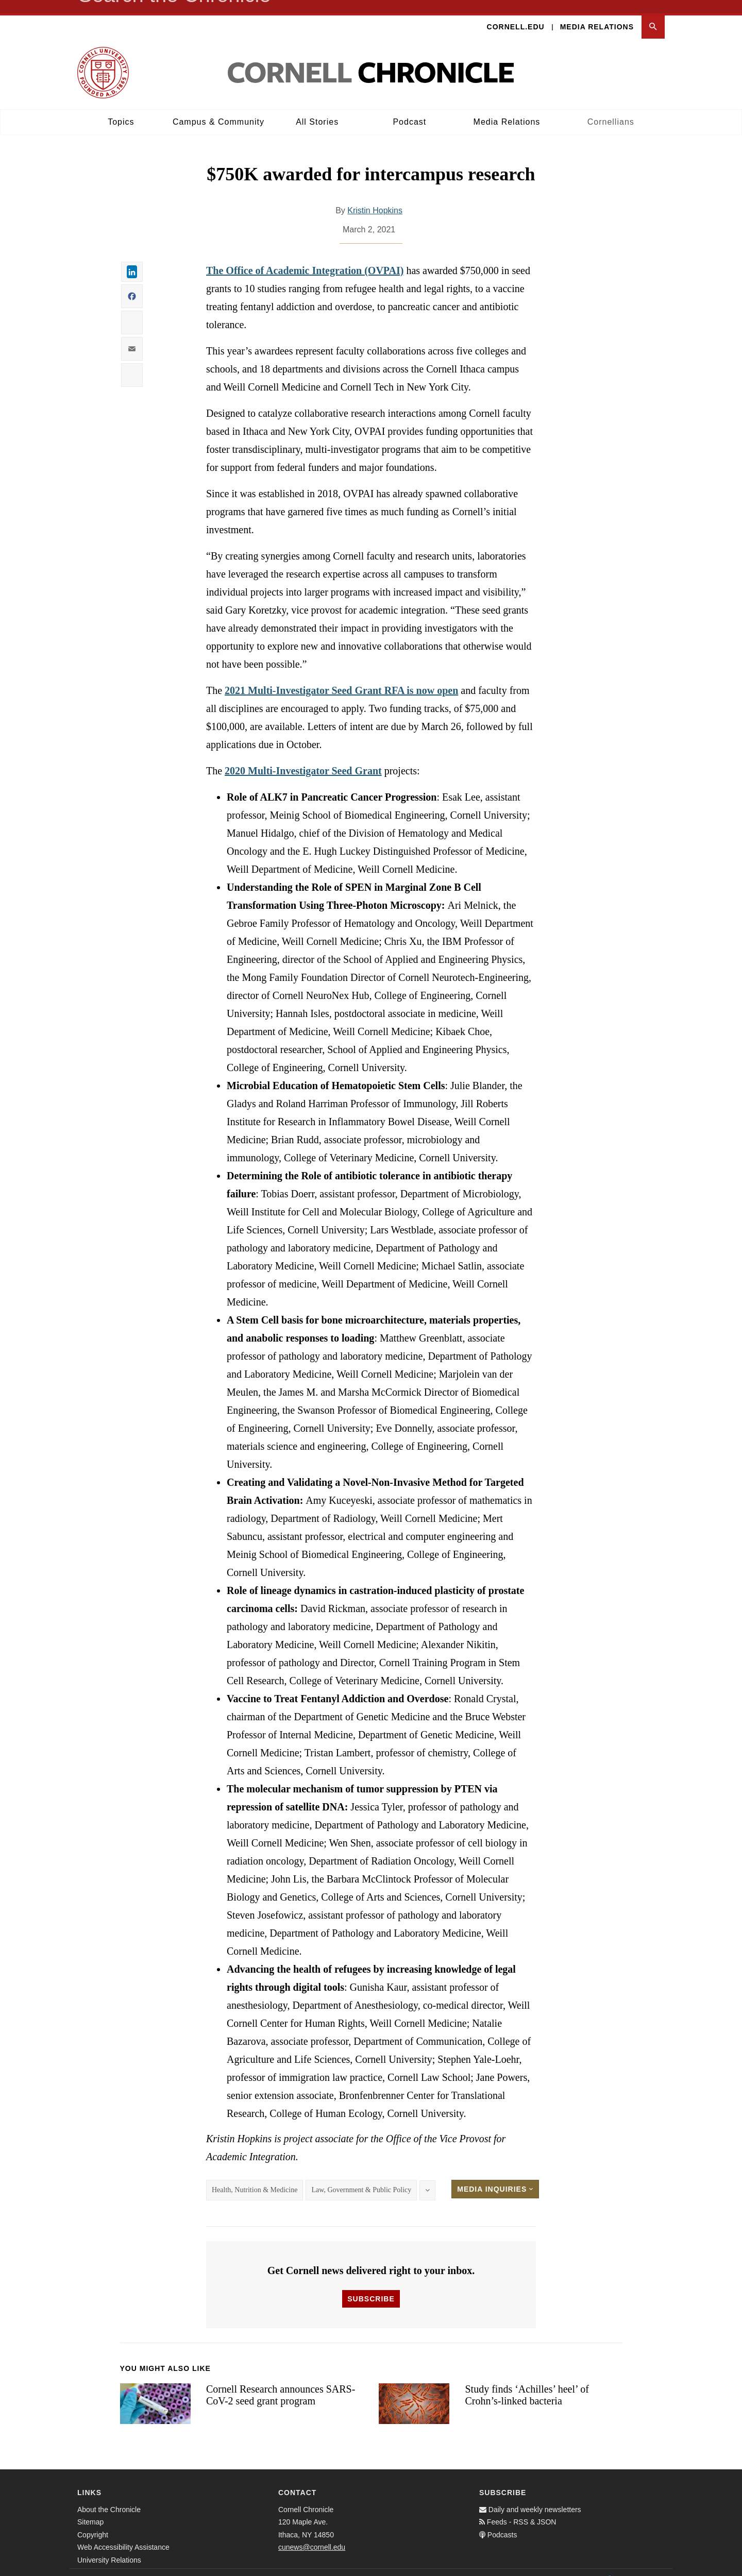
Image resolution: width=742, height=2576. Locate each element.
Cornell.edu (516, 13)
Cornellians (610, 108)
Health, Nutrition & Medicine (254, 2177)
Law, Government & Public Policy (361, 2177)
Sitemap (90, 2508)
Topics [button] (121, 108)
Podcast (409, 108)
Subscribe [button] (370, 2285)
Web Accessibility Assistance (123, 2534)
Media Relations (597, 13)
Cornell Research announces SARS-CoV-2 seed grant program (280, 2381)
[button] (653, 13)
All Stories (317, 108)
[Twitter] (631, 2565)
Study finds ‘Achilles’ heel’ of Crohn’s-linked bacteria (526, 2381)
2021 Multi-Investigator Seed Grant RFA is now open (341, 677)
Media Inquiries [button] (495, 2176)
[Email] (654, 2565)
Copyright (92, 2521)
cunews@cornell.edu (311, 2534)
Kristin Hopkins (374, 197)
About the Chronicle (109, 2496)
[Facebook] (609, 2565)
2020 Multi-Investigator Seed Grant (303, 758)
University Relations (109, 2547)
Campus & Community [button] (218, 108)
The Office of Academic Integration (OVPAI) (304, 257)
